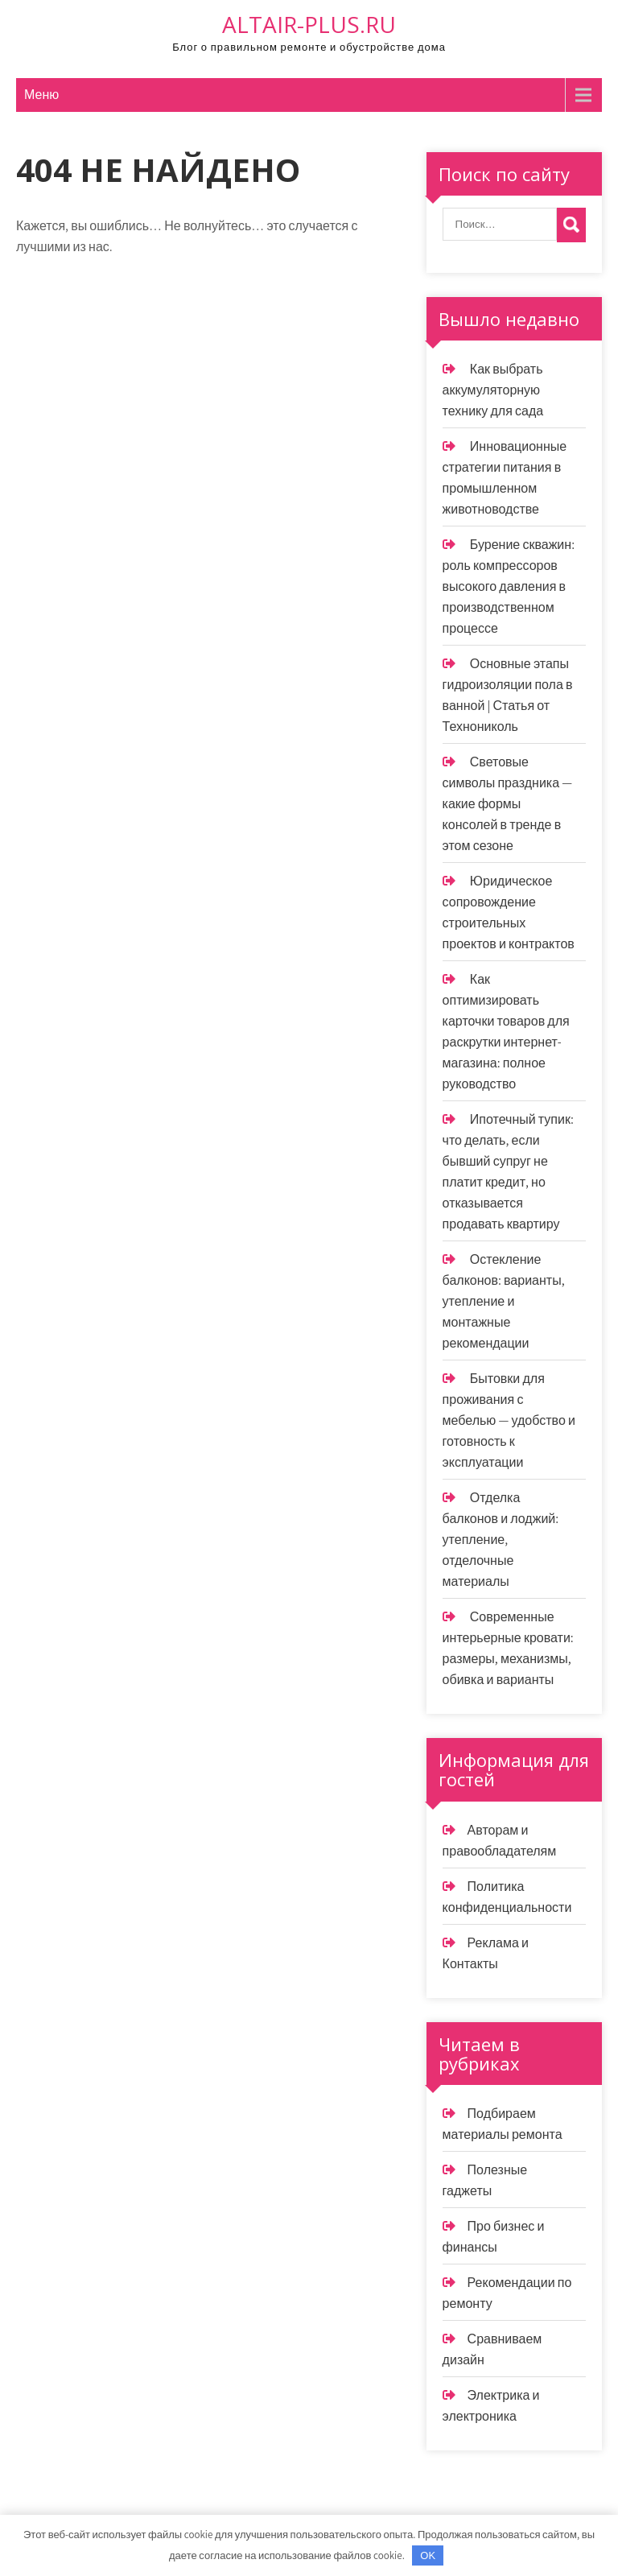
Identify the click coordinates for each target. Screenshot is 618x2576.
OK (427, 2555)
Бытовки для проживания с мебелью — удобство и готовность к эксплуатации (509, 1420)
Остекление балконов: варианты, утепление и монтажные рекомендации (504, 1301)
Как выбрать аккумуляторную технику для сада (493, 390)
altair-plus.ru (309, 24)
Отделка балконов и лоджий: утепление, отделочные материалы (501, 1539)
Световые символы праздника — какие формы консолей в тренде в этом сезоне (507, 803)
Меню (41, 94)
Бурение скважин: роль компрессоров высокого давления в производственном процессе (509, 586)
